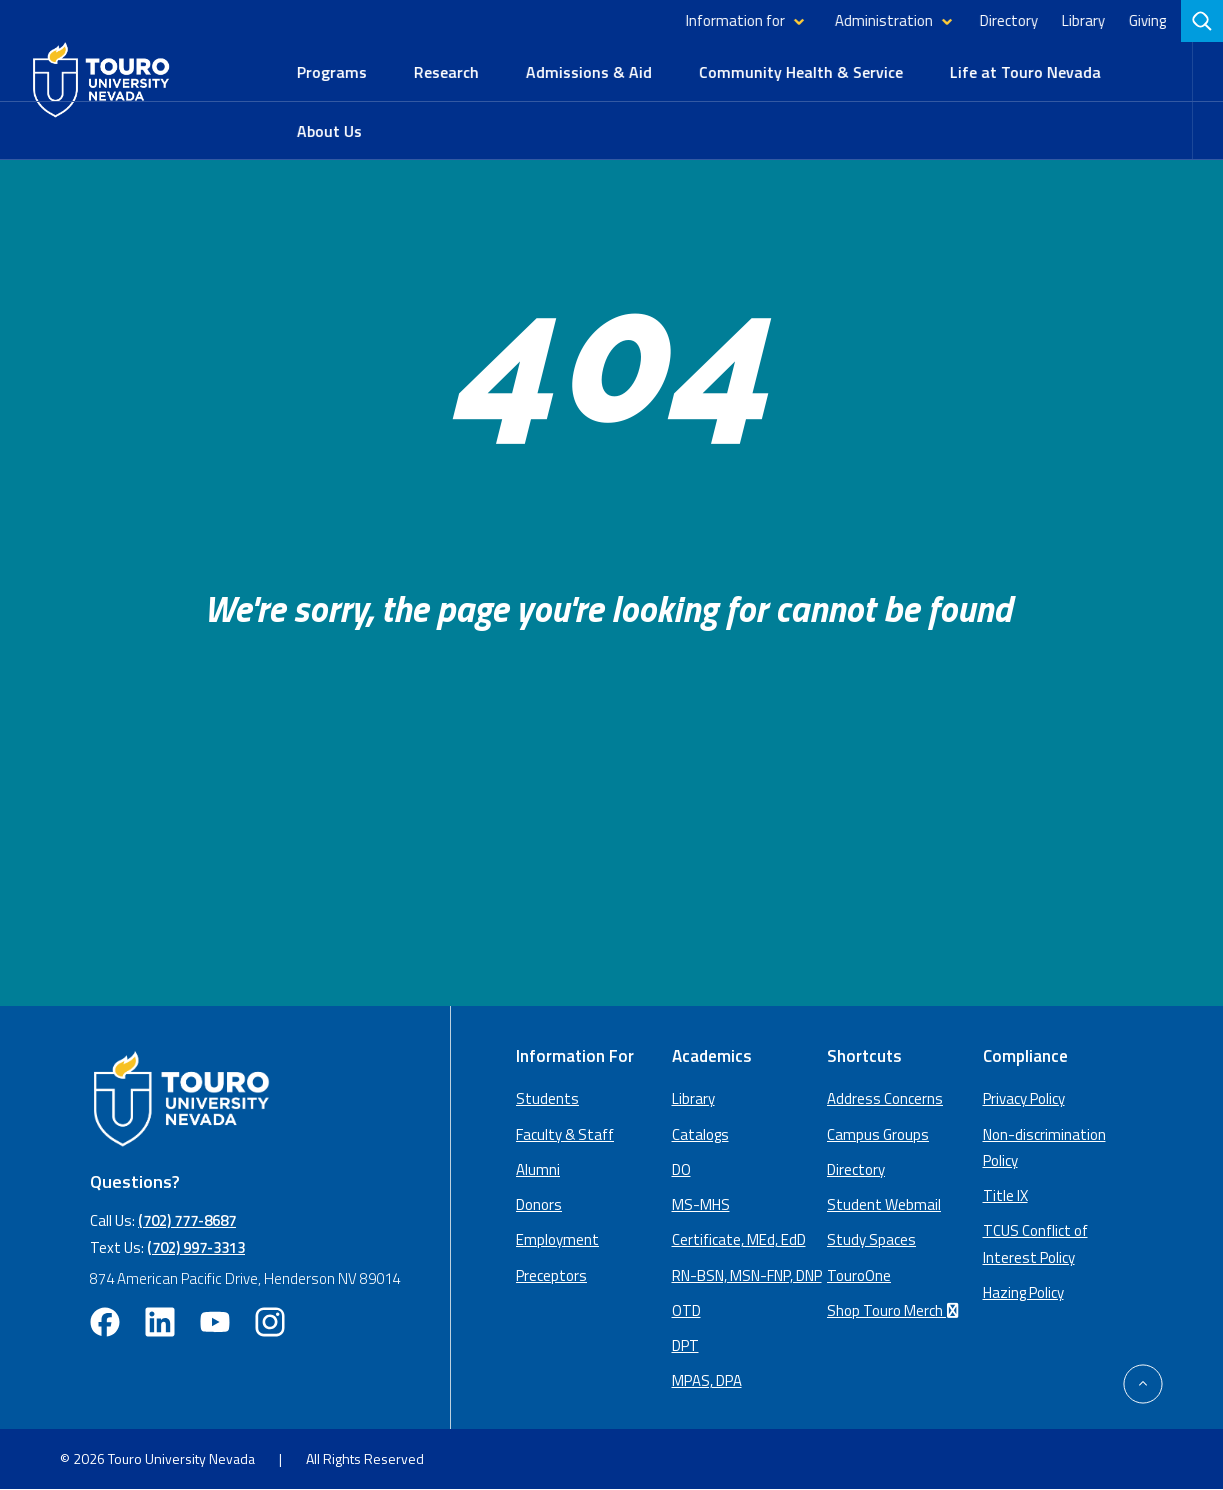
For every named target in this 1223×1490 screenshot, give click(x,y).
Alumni (538, 1169)
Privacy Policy (1024, 1098)
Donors (539, 1204)
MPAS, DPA (707, 1380)
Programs (332, 72)
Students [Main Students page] (547, 1098)
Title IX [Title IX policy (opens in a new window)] (1005, 1195)
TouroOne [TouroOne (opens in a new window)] (859, 1275)
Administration (884, 20)
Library (1083, 20)
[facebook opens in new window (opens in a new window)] (105, 1322)
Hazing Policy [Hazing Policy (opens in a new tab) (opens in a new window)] (1023, 1292)
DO (681, 1169)
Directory (1009, 20)
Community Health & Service (801, 72)
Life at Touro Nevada (1025, 72)
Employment (557, 1239)
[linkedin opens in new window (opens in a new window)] (160, 1322)
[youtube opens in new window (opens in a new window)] (215, 1322)
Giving (1147, 20)
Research (446, 72)
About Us (329, 131)
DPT (685, 1345)
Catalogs (700, 1134)
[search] (1204, 21)
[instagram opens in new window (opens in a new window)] (270, 1322)
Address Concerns (885, 1098)
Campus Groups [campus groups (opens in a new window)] (878, 1134)
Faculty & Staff (565, 1134)
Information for (735, 20)
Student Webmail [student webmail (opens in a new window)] (884, 1204)
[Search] (1202, 21)
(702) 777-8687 (187, 1220)
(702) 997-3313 (196, 1247)
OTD (686, 1310)
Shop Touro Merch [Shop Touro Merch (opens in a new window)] (896, 1310)
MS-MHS (701, 1204)
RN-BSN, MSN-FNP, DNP (747, 1275)
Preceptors (551, 1275)
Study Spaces (871, 1239)
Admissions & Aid (589, 72)
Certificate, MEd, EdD (739, 1239)
